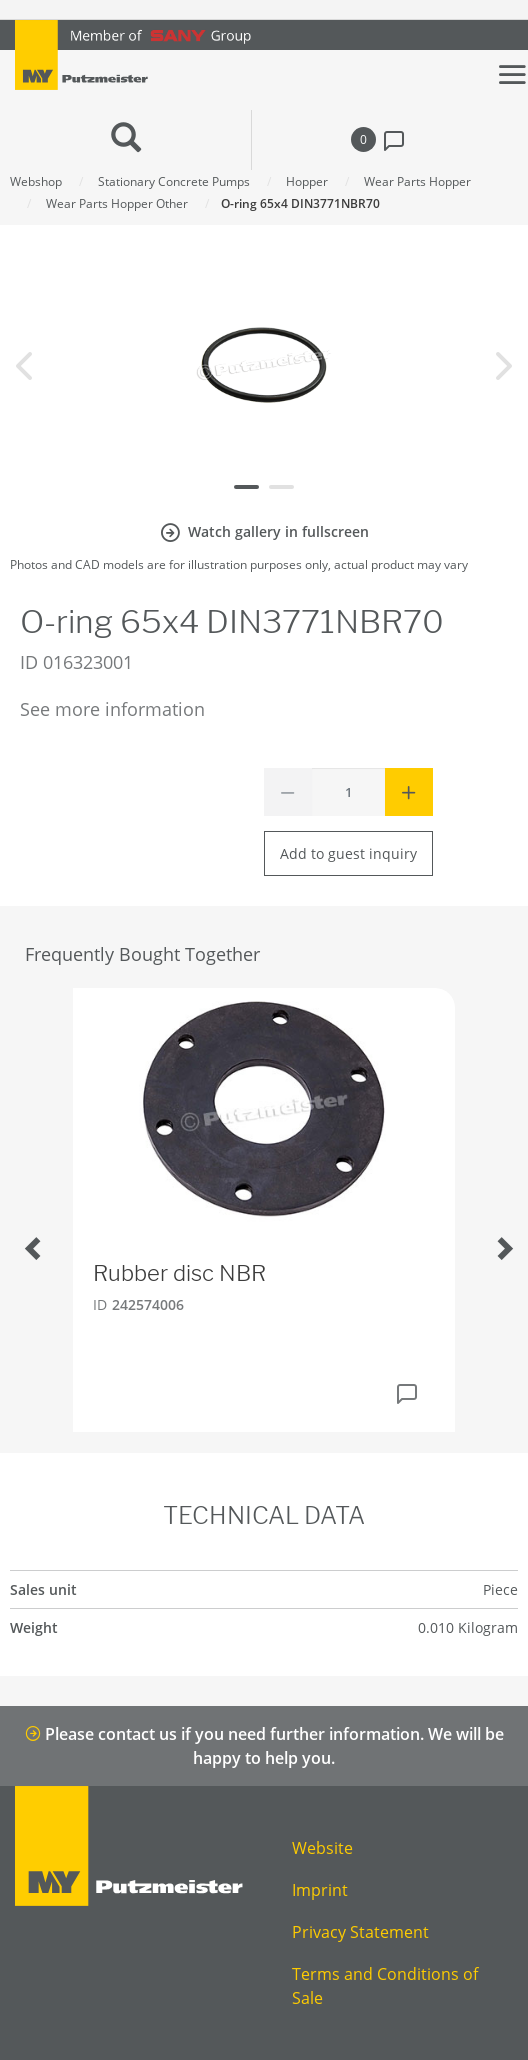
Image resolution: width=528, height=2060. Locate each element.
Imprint (320, 1890)
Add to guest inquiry (348, 853)
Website (322, 1848)
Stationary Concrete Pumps (174, 181)
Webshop (36, 181)
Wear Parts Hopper (417, 181)
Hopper (307, 181)
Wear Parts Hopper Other (117, 203)
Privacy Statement (360, 1932)
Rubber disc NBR (179, 1273)
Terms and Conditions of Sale (385, 1986)
